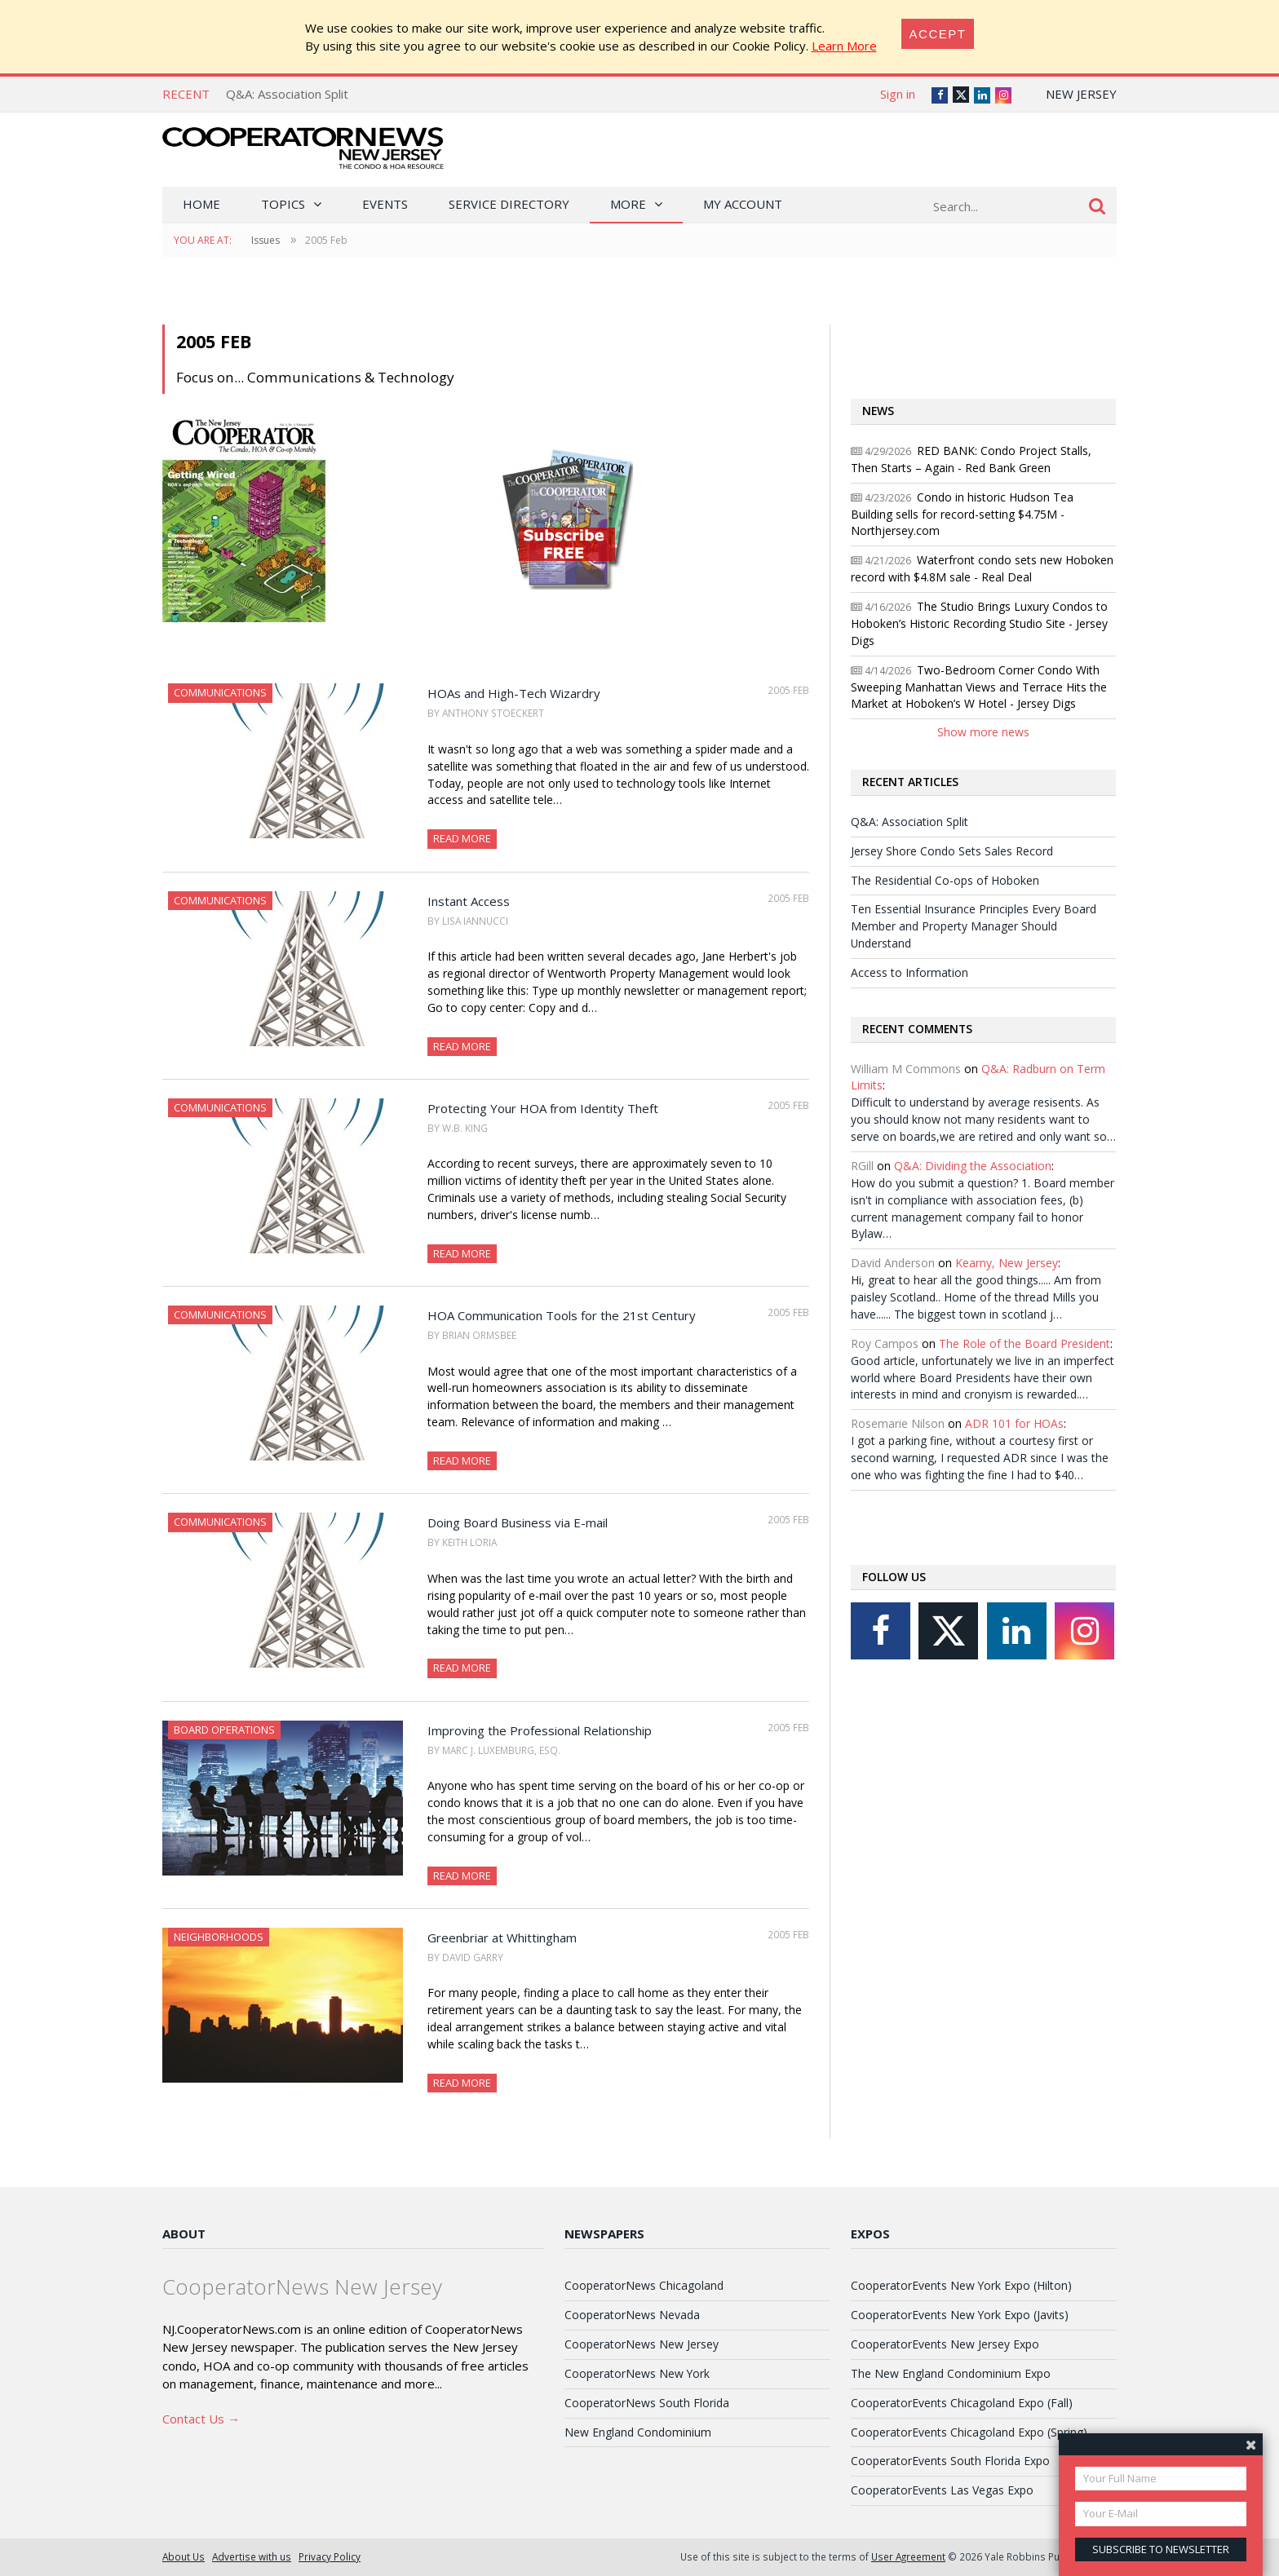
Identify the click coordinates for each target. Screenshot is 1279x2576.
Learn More (844, 46)
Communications (220, 692)
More (628, 204)
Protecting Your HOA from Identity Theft (542, 1108)
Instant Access (468, 901)
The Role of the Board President (1024, 1343)
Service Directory (509, 204)
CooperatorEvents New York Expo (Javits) (960, 2314)
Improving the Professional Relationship (539, 1730)
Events (385, 204)
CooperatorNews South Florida (646, 2402)
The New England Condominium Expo (951, 2373)
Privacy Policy (330, 2556)
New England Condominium (637, 2432)
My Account (742, 204)
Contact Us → (201, 2418)
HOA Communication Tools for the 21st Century (561, 1315)
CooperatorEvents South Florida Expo (950, 2460)
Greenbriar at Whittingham (502, 1937)
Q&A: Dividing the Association (972, 1165)
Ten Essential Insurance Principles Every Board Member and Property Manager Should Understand (973, 926)
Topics (283, 204)
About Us (183, 2556)
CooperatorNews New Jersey (641, 2344)
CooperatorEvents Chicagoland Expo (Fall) (962, 2402)
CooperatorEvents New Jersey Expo (945, 2344)
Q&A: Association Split (287, 94)
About (184, 2233)
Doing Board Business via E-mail (517, 1522)
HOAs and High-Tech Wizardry (513, 693)
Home (201, 204)
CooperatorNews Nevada (632, 2314)
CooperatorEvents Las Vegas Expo (942, 2490)
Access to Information (909, 972)
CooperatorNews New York (637, 2373)
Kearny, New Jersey (1006, 1262)
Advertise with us (251, 2556)
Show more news (983, 732)
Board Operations (224, 1729)
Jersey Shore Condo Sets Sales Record (952, 851)
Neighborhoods (218, 1936)
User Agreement (908, 2556)
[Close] (938, 34)
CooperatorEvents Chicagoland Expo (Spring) (969, 2432)
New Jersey (1081, 94)
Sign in (897, 94)
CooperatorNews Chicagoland (644, 2285)
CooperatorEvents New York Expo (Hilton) (961, 2285)
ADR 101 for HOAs (1014, 1423)
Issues (265, 240)
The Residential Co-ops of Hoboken (945, 880)
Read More (462, 838)
